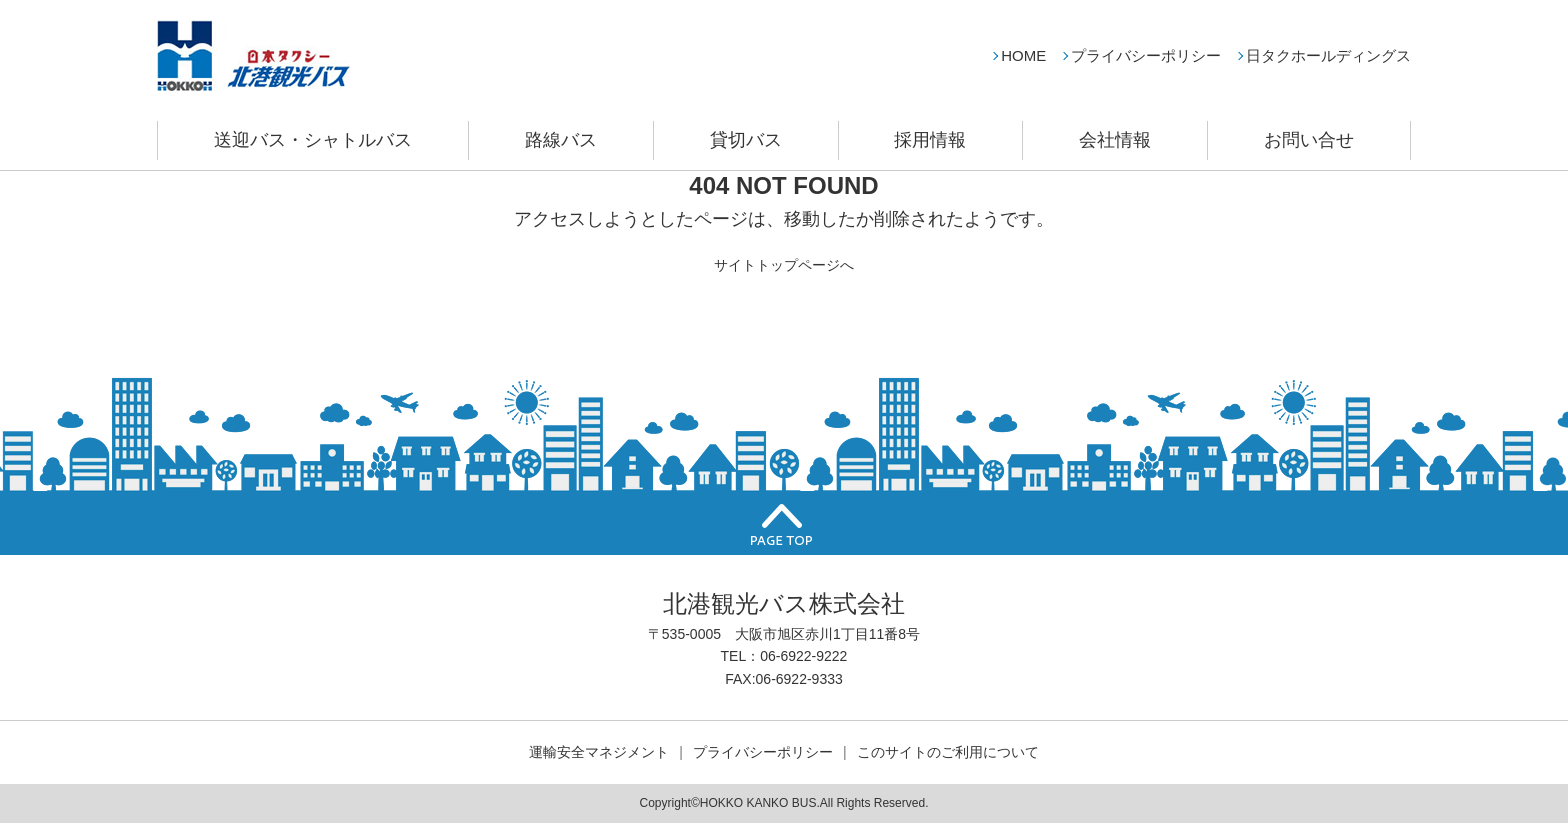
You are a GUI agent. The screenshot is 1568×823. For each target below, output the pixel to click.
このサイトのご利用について (948, 752)
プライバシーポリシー (1146, 55)
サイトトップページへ (784, 265)
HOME (1023, 55)
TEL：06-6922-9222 (784, 656)
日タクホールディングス (1328, 55)
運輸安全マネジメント (599, 752)
